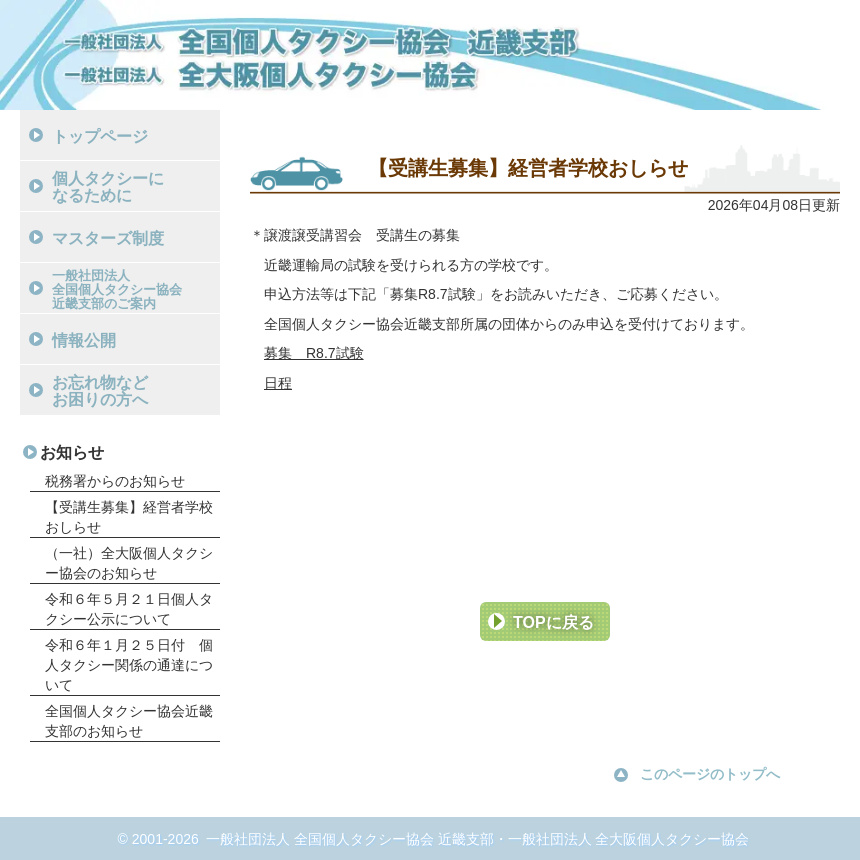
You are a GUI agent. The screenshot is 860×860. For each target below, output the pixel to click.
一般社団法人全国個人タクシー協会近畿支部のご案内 (117, 289)
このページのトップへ (710, 774)
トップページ (100, 136)
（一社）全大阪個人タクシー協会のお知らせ (129, 563)
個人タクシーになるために (108, 187)
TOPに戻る (553, 622)
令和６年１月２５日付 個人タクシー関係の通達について (129, 665)
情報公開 (84, 340)
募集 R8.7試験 (314, 353)
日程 (278, 383)
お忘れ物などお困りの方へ (100, 391)
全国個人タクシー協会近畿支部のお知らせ (129, 721)
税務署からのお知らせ (115, 481)
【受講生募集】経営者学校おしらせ (129, 517)
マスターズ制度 (108, 238)
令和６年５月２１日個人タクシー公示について (129, 609)
